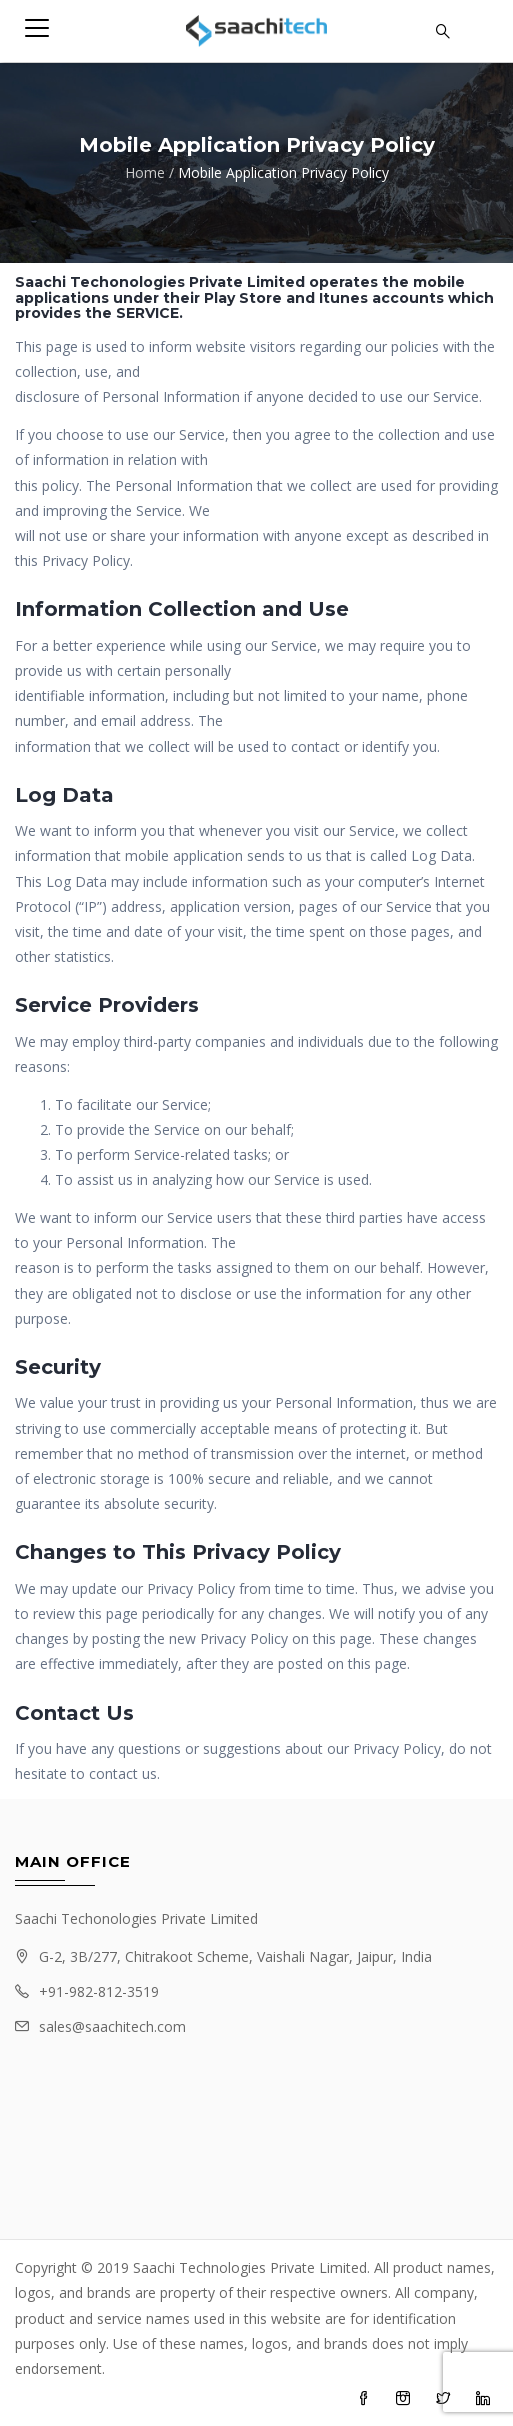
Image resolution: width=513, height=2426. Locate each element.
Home (145, 172)
